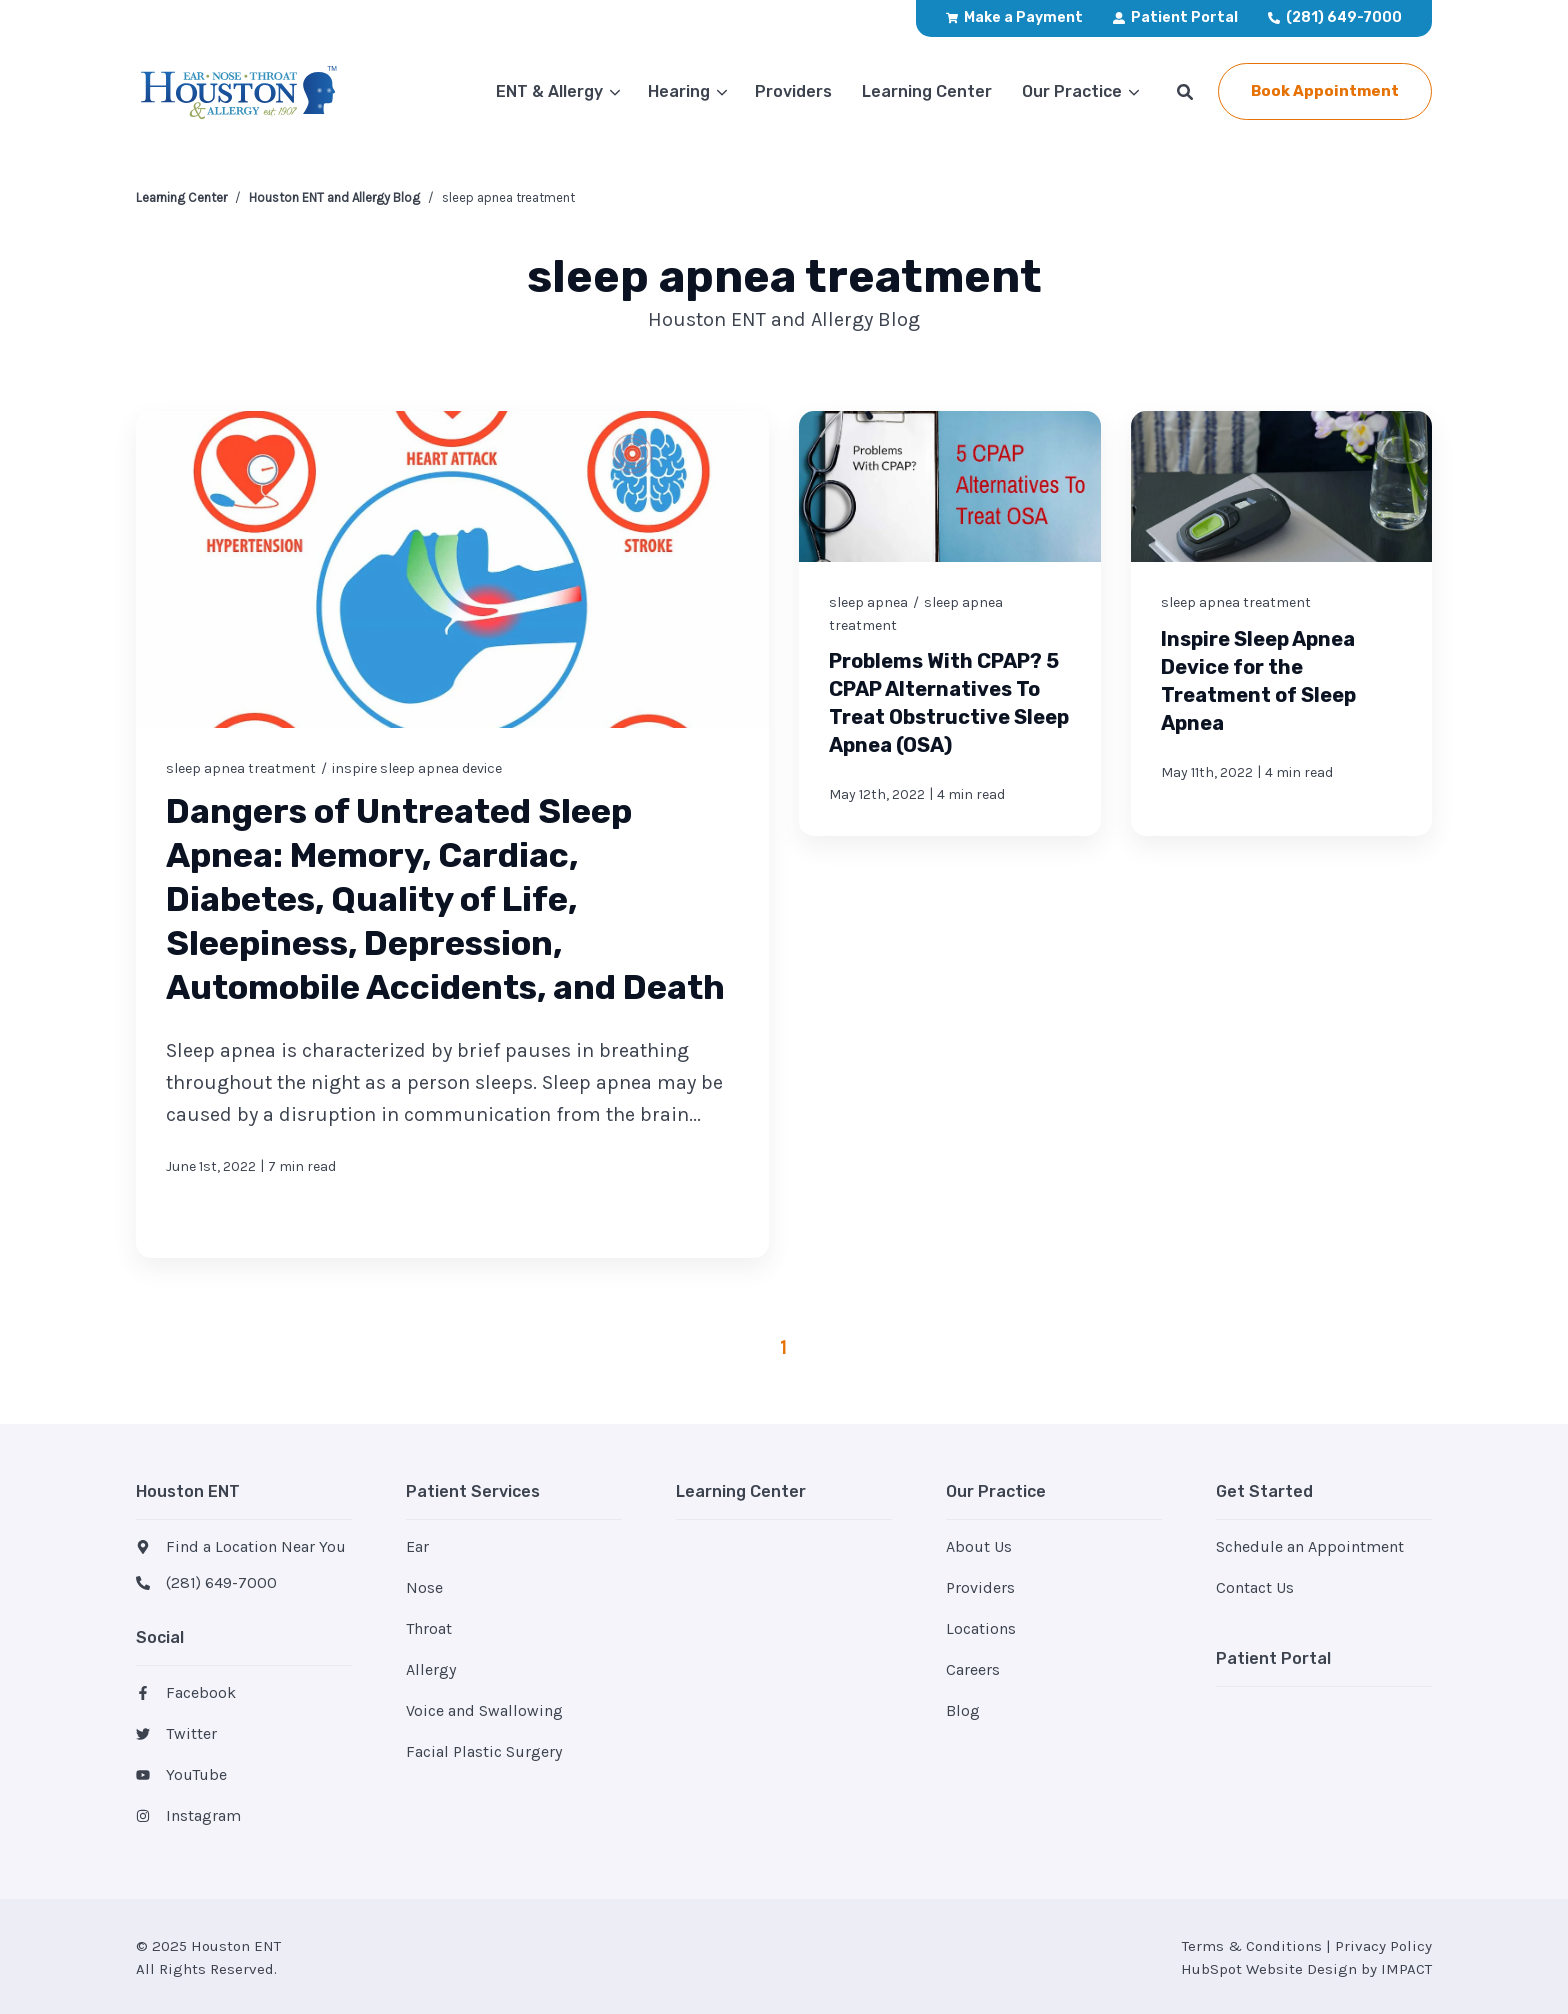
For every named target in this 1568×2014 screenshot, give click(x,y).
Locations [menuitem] (981, 1628)
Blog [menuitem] (963, 1710)
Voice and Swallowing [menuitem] (484, 1710)
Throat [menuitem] (429, 1628)
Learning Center (181, 197)
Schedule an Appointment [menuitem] (1310, 1546)
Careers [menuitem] (973, 1669)
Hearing (679, 91)
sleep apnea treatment (241, 767)
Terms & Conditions (1252, 1946)
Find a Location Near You (256, 1546)
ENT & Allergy (549, 91)
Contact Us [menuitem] (1255, 1587)
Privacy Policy (1383, 1946)
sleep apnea (868, 602)
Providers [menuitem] (980, 1587)
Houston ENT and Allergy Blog (334, 197)
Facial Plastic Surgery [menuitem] (484, 1751)
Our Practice (1072, 91)
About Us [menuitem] (979, 1546)
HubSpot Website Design (1269, 1969)
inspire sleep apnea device (417, 767)
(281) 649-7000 (221, 1582)
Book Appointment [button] (1325, 91)
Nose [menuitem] (424, 1587)
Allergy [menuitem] (431, 1669)
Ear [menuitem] (417, 1546)
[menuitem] (1014, 18)
